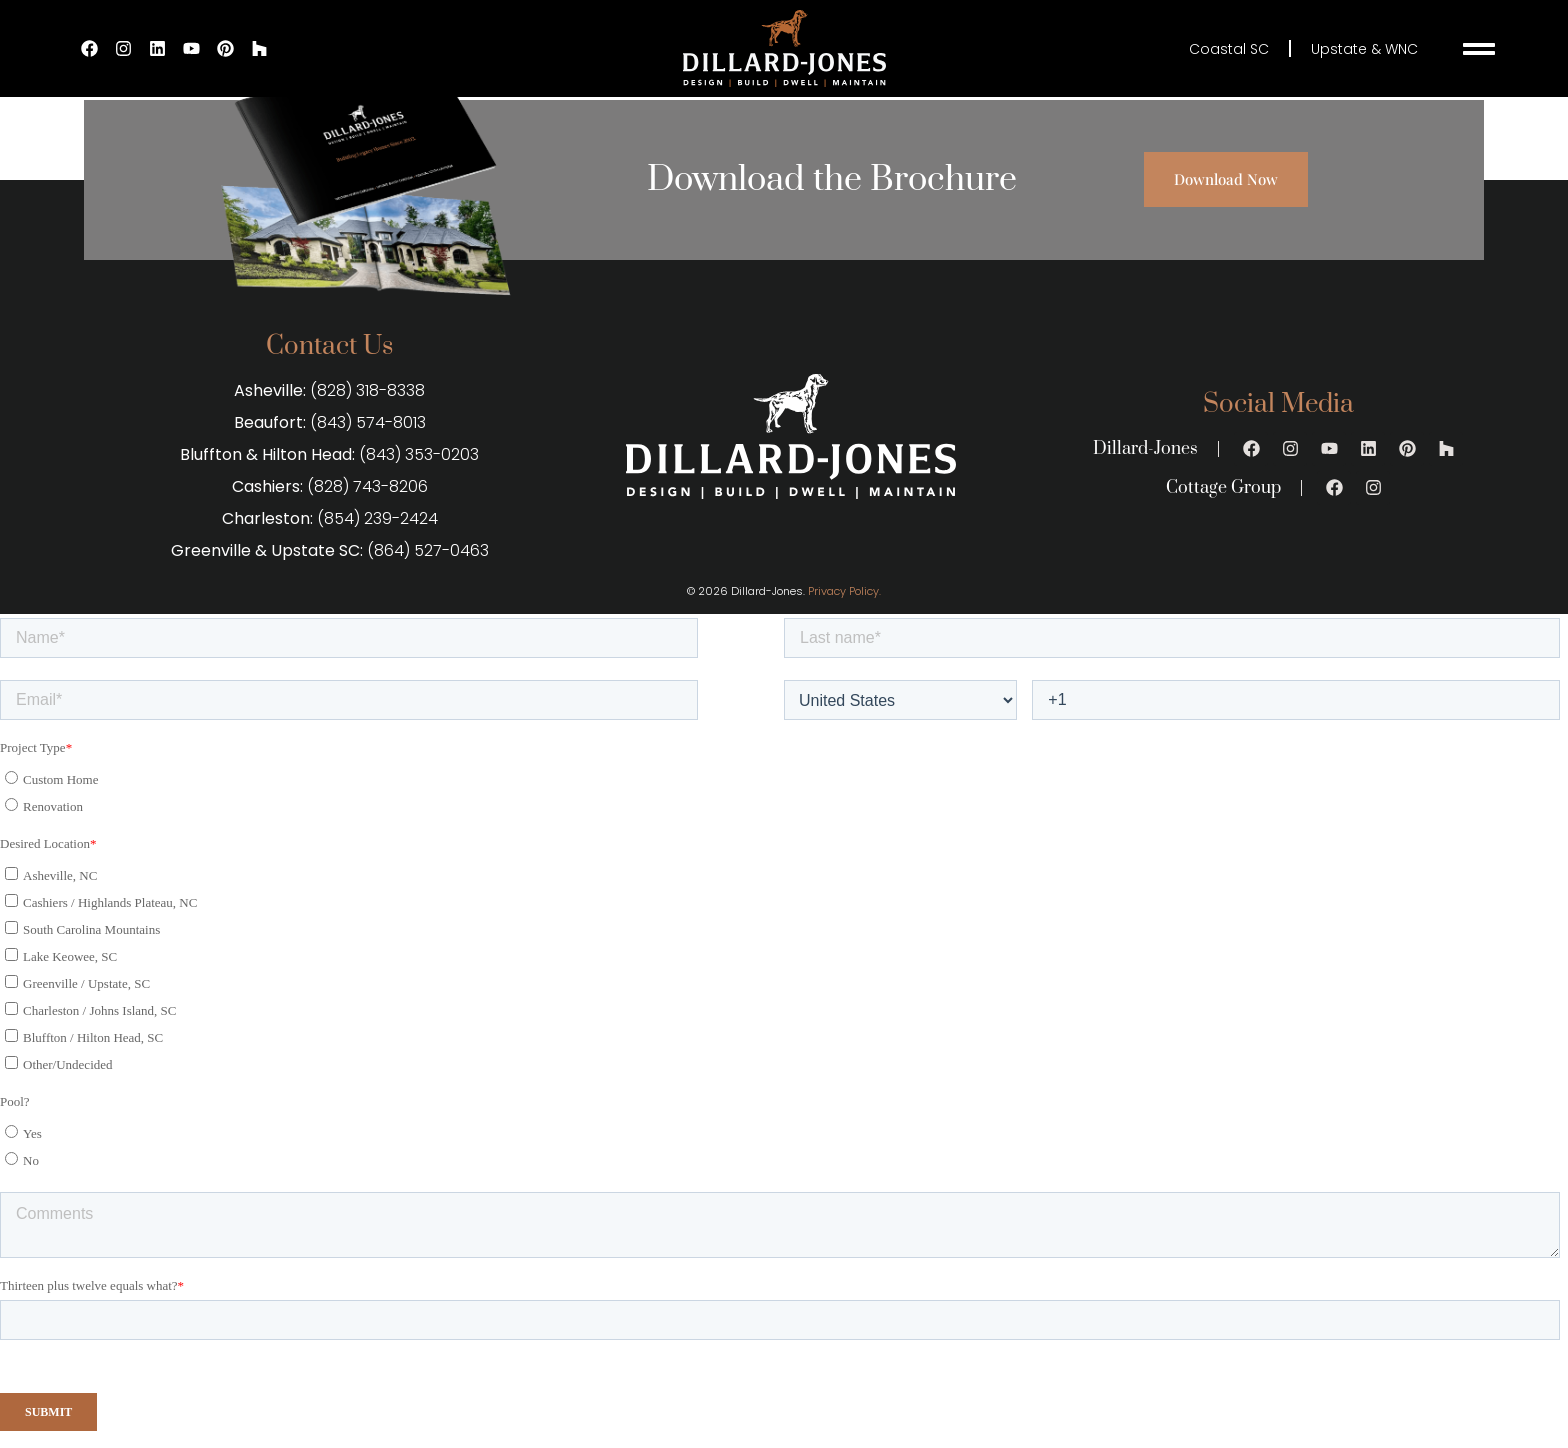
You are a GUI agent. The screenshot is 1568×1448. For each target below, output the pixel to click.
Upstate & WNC (1364, 49)
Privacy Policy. (844, 591)
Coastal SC (1229, 49)
